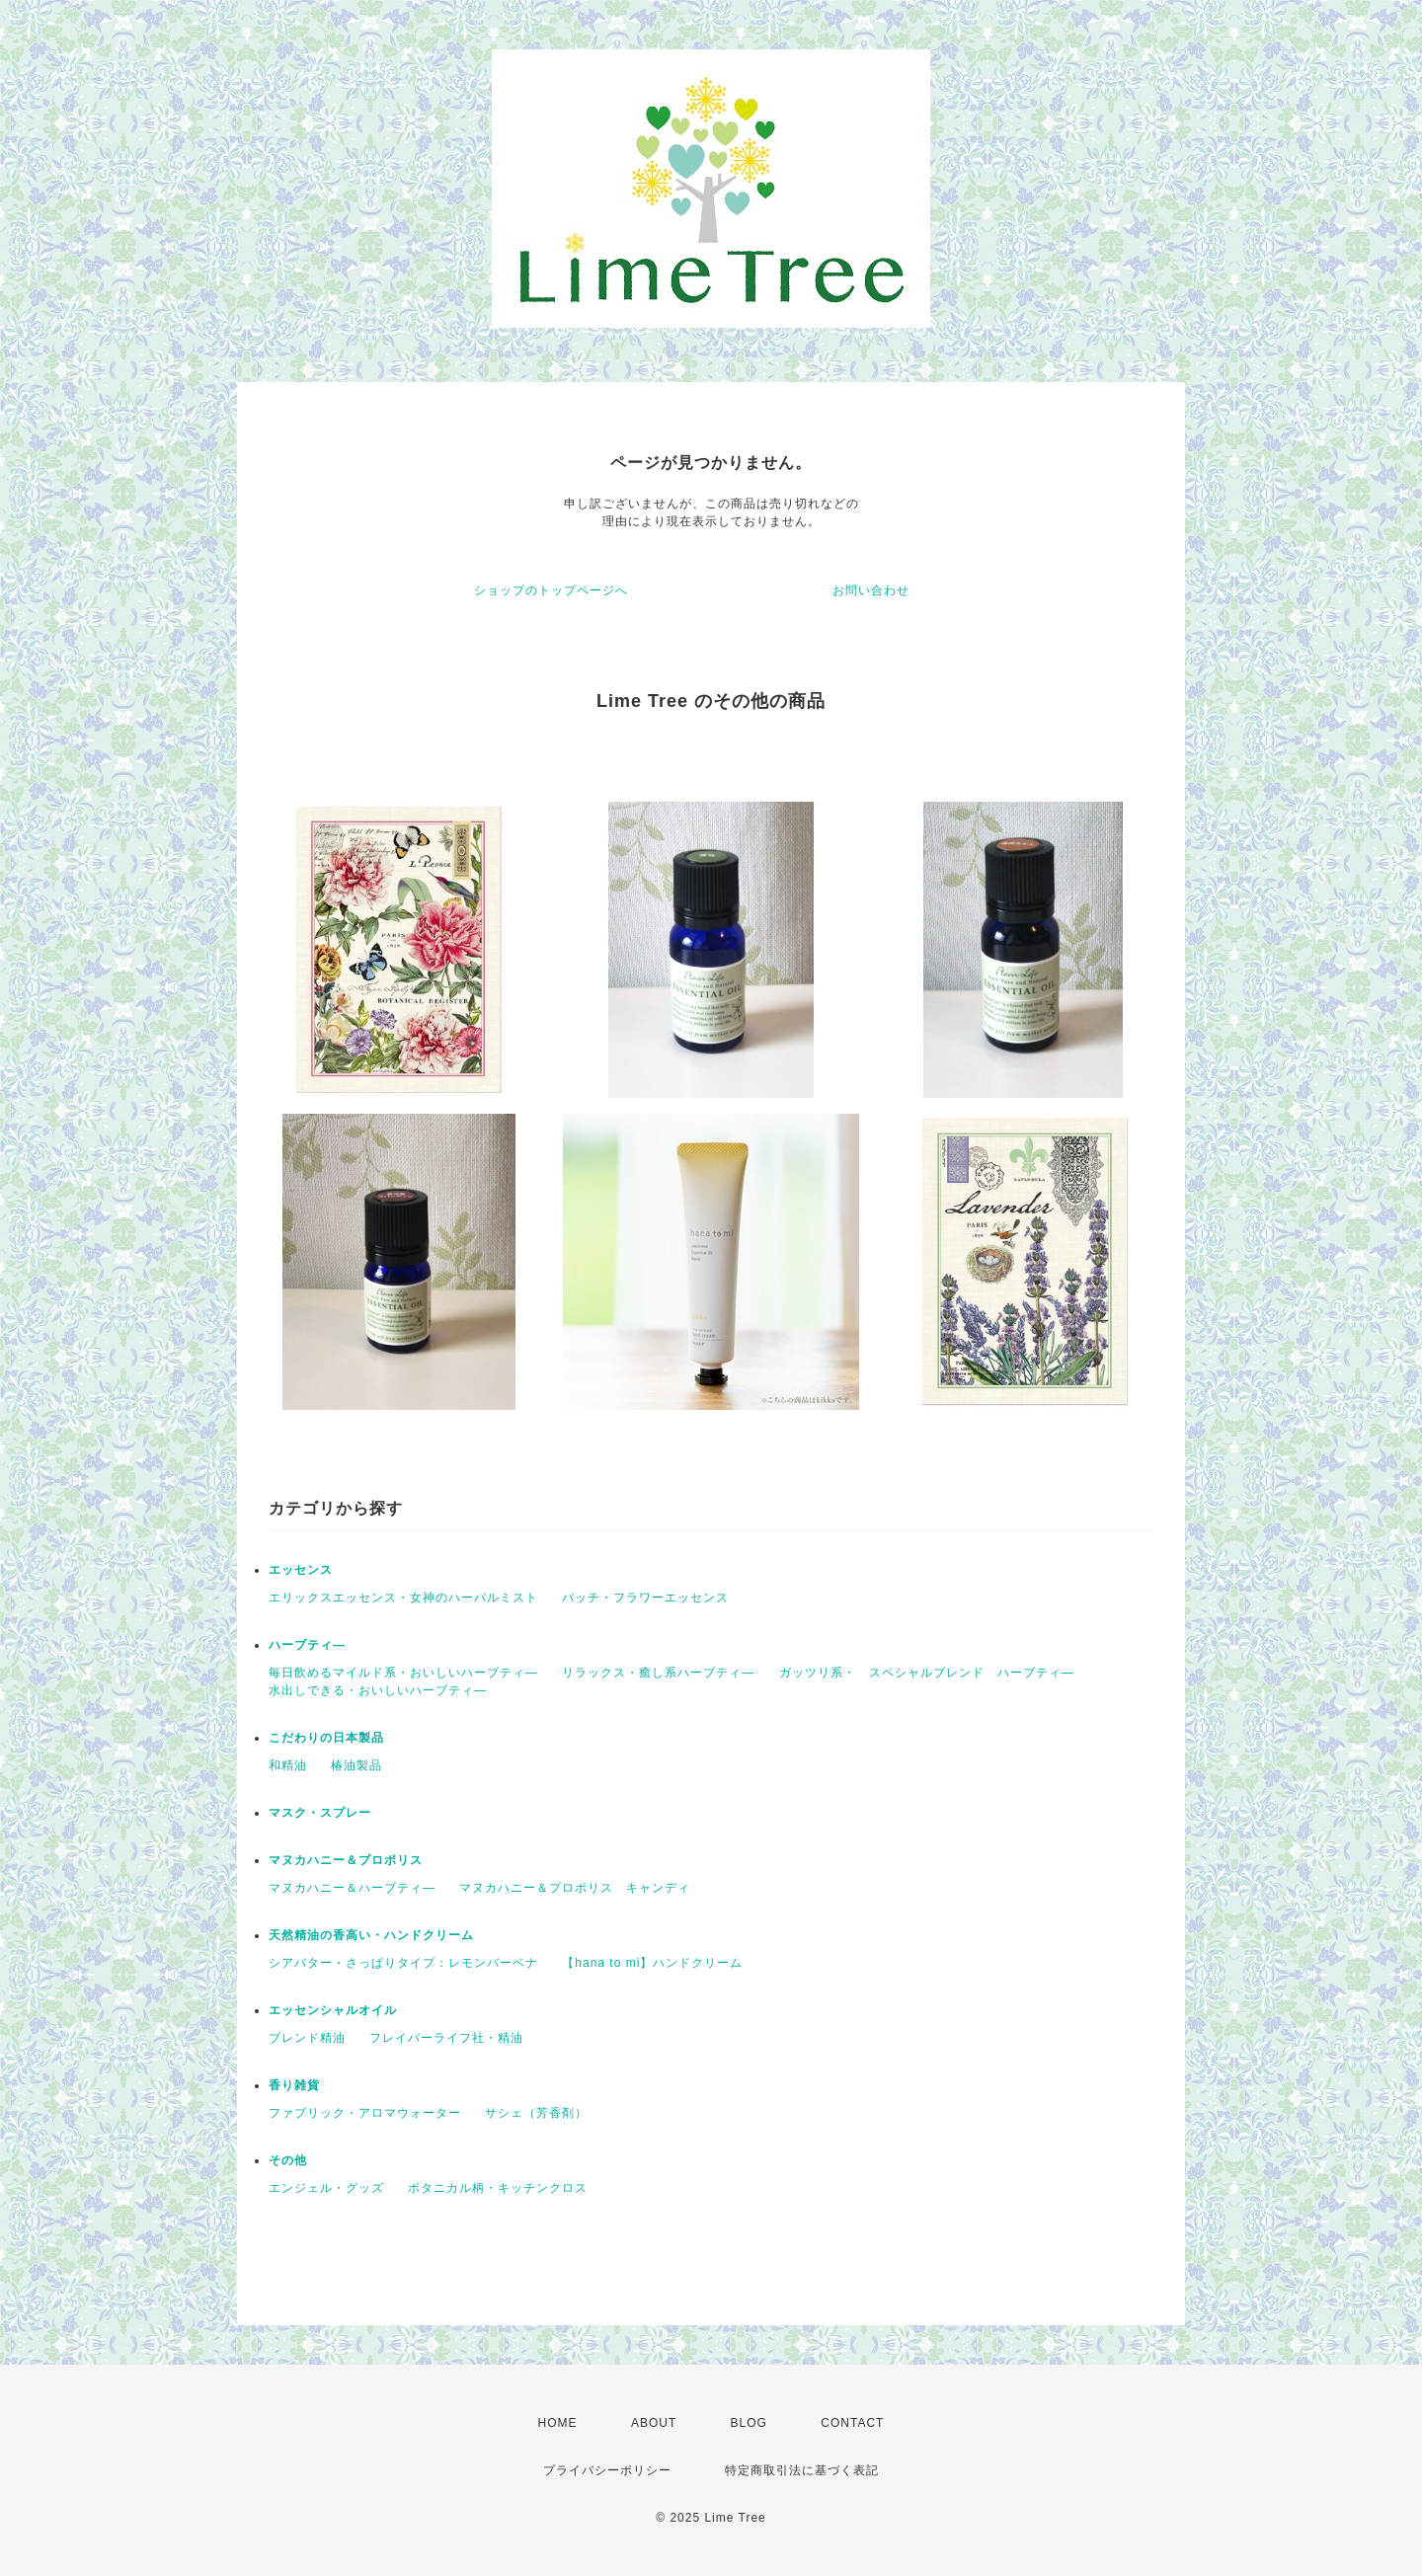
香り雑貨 (294, 2085)
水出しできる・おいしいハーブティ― (378, 1690)
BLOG (749, 2423)
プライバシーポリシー (607, 2470)
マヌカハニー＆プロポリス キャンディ (574, 1888)
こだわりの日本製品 (326, 1738)
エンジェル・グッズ (326, 2188)
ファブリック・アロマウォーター (365, 2113)
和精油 (288, 1765)
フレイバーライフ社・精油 (446, 2038)
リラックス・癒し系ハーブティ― (658, 1672)
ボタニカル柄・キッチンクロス (498, 2188)
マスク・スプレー (320, 1813)
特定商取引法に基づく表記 (802, 2470)
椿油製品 (356, 1765)
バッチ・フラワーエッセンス (645, 1597)
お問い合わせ (870, 590)
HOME (558, 2423)
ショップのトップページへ (551, 590)
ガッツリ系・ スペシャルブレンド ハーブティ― (926, 1672)
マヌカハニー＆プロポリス (346, 1860)
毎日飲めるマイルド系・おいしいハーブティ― (403, 1672)
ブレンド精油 (307, 2038)
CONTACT (852, 2423)
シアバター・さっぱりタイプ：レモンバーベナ (403, 1963)
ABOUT (653, 2423)
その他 (288, 2160)
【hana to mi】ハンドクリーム (652, 1963)
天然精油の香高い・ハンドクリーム (371, 1935)
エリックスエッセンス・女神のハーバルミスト (403, 1597)
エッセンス (301, 1570)
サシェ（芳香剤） (536, 2113)
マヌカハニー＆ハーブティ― (352, 1888)
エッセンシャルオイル (333, 2010)
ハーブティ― (307, 1645)
